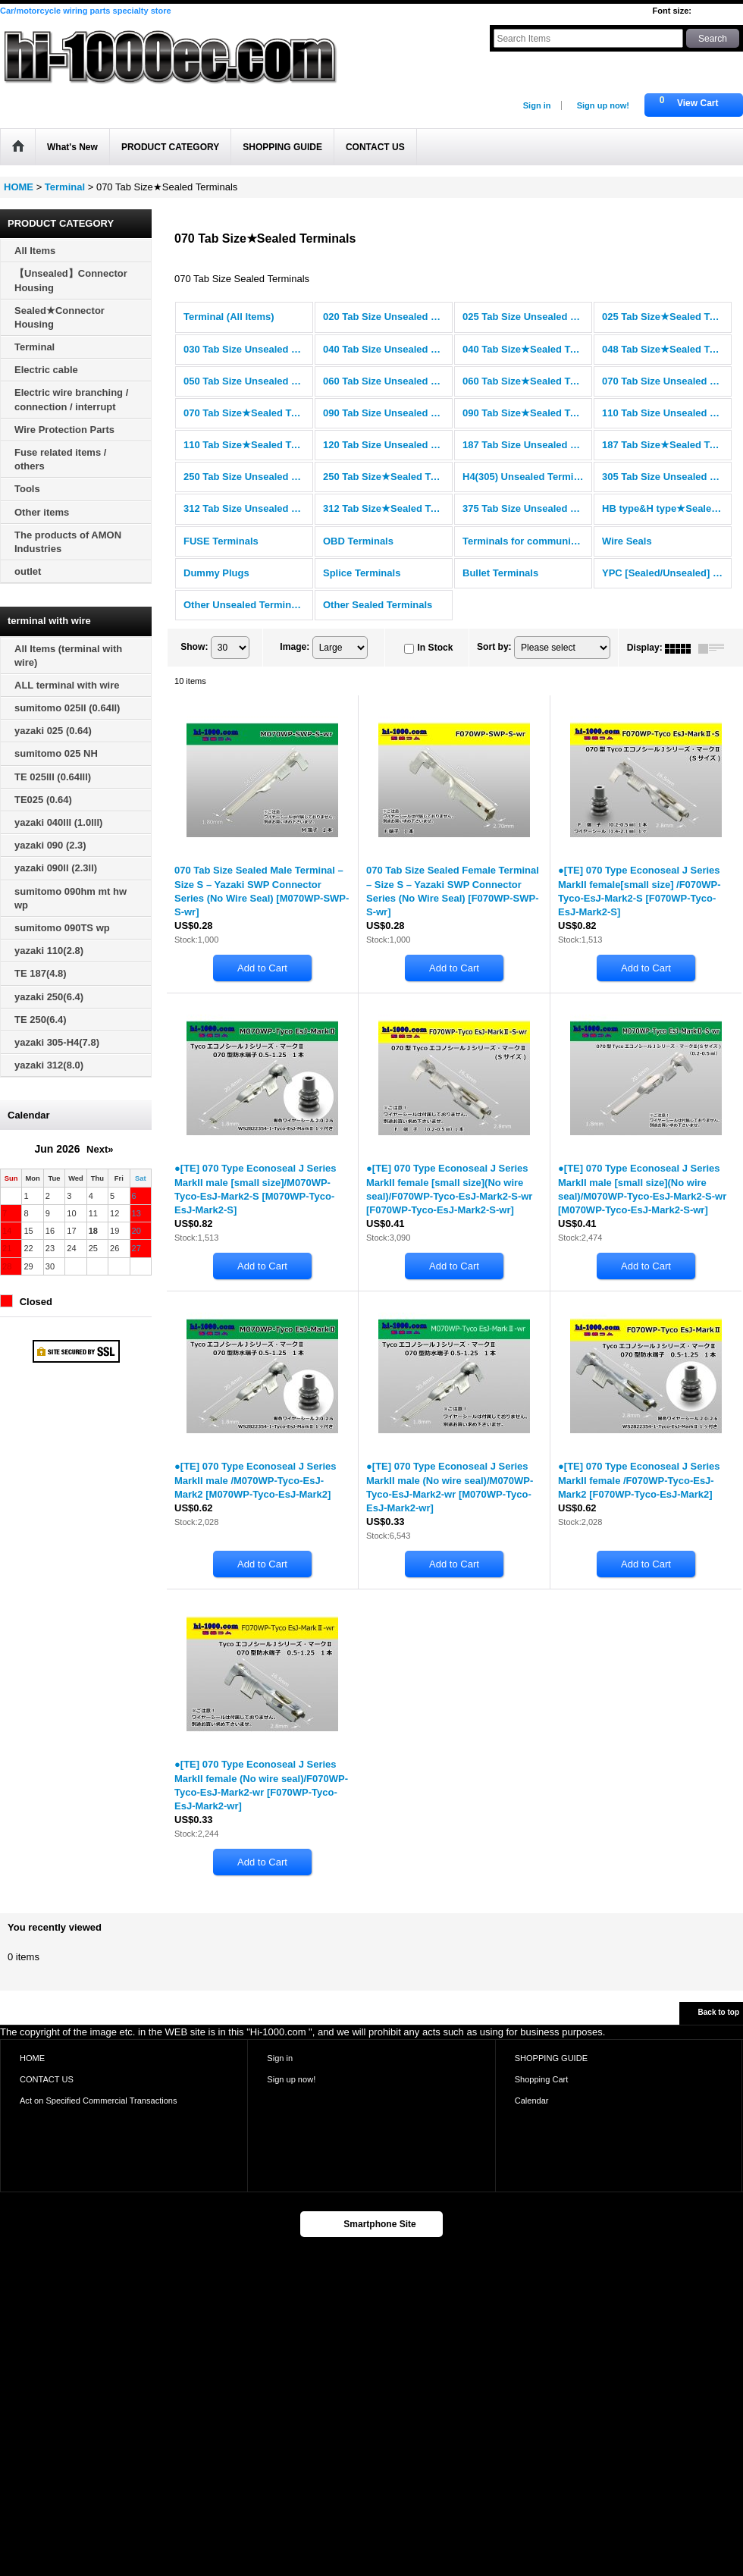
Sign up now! (603, 105)
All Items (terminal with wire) (68, 655)
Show (194, 647)
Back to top (718, 2012)
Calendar (532, 2100)
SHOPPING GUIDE (551, 2058)
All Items (34, 250)
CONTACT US (47, 2079)
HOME (32, 2058)
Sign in (537, 105)
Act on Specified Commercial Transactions (98, 2100)
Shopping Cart (542, 2079)
